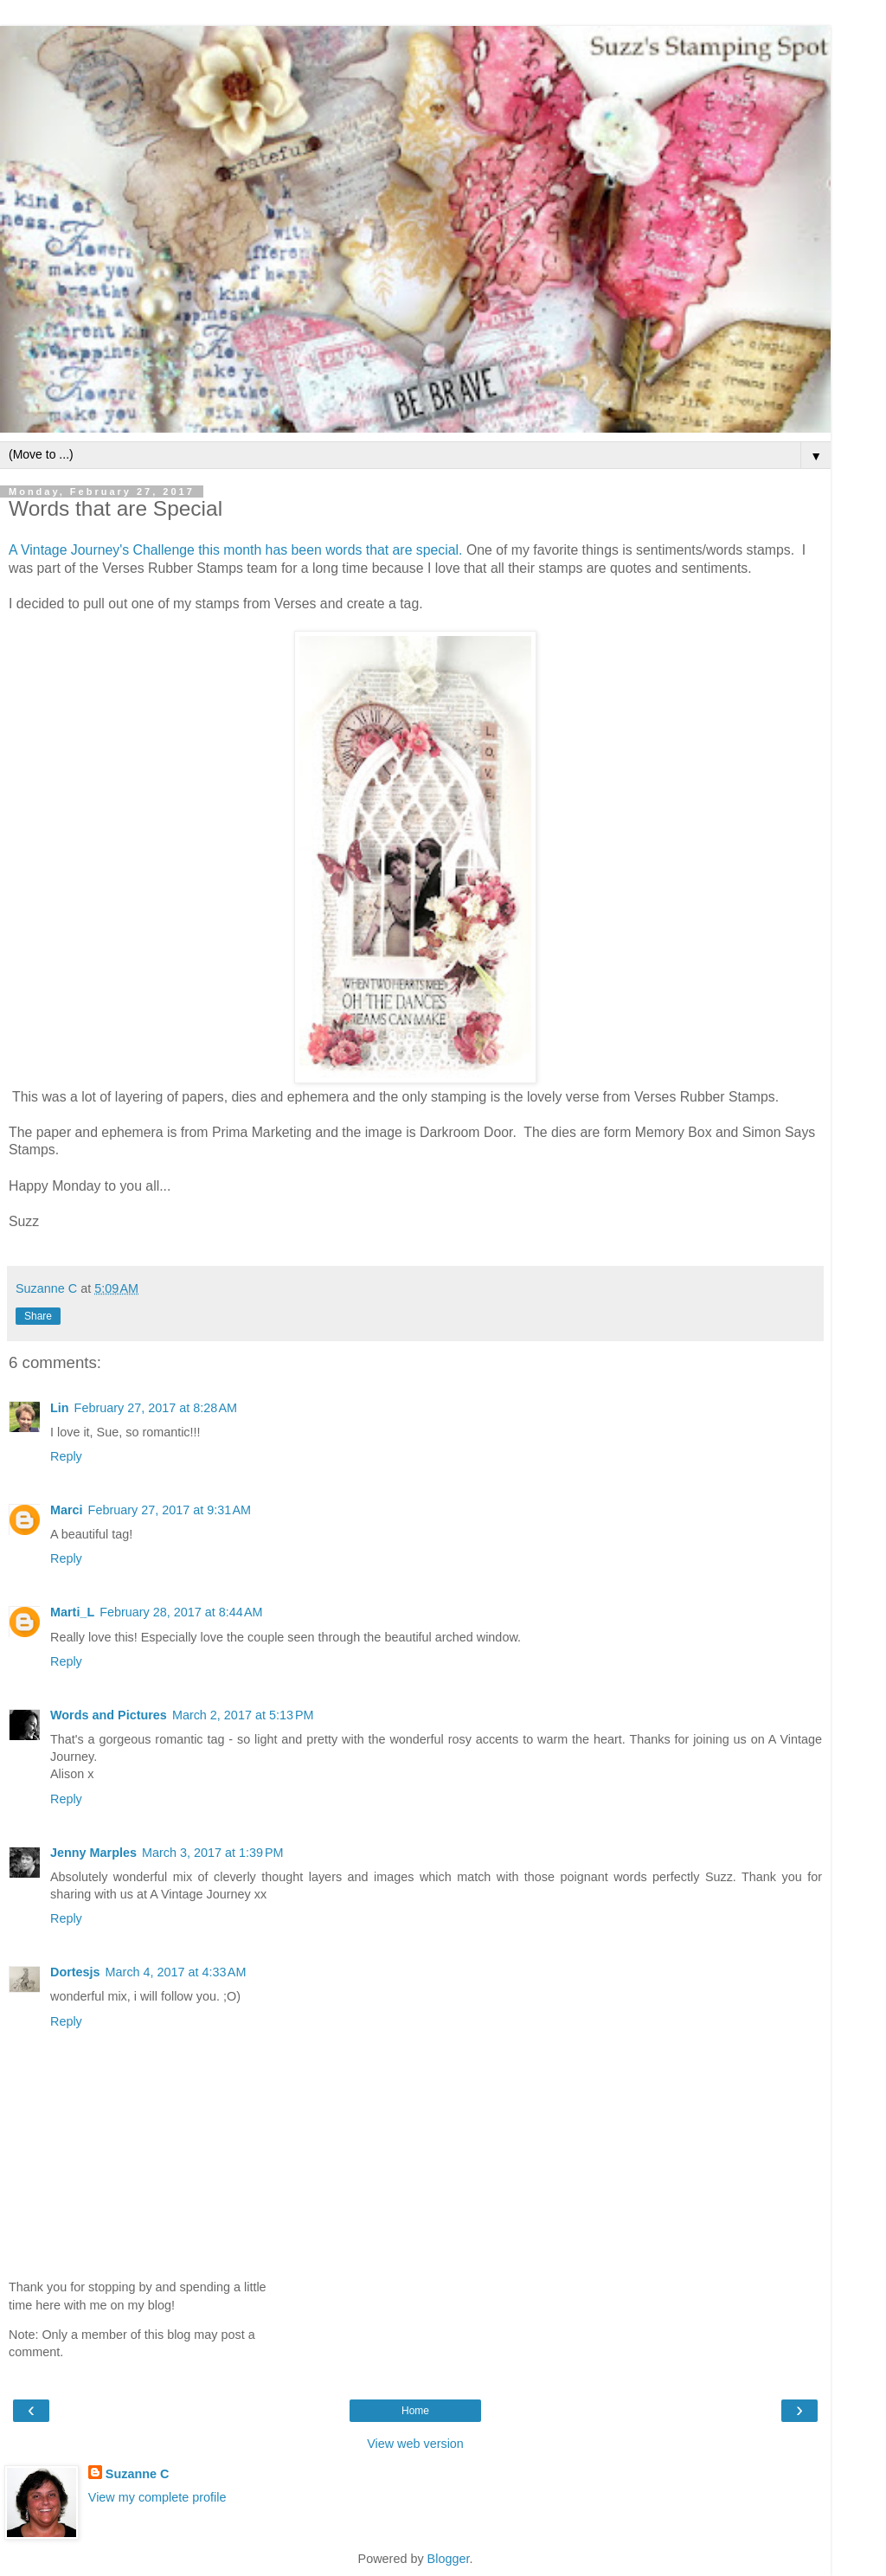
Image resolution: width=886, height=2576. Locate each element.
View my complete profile (157, 2497)
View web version (415, 2444)
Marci (66, 1510)
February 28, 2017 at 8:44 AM (181, 1612)
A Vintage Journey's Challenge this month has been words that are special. (236, 550)
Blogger (448, 2559)
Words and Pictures (108, 1715)
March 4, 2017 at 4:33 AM (176, 1972)
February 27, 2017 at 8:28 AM (155, 1408)
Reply (66, 1456)
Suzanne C (138, 2474)
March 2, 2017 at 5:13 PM (243, 1715)
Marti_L (72, 1612)
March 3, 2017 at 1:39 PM (213, 1853)
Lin (59, 1408)
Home (415, 2411)
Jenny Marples (93, 1853)
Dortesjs (75, 1972)
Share (38, 1316)
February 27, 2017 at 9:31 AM (169, 1510)
